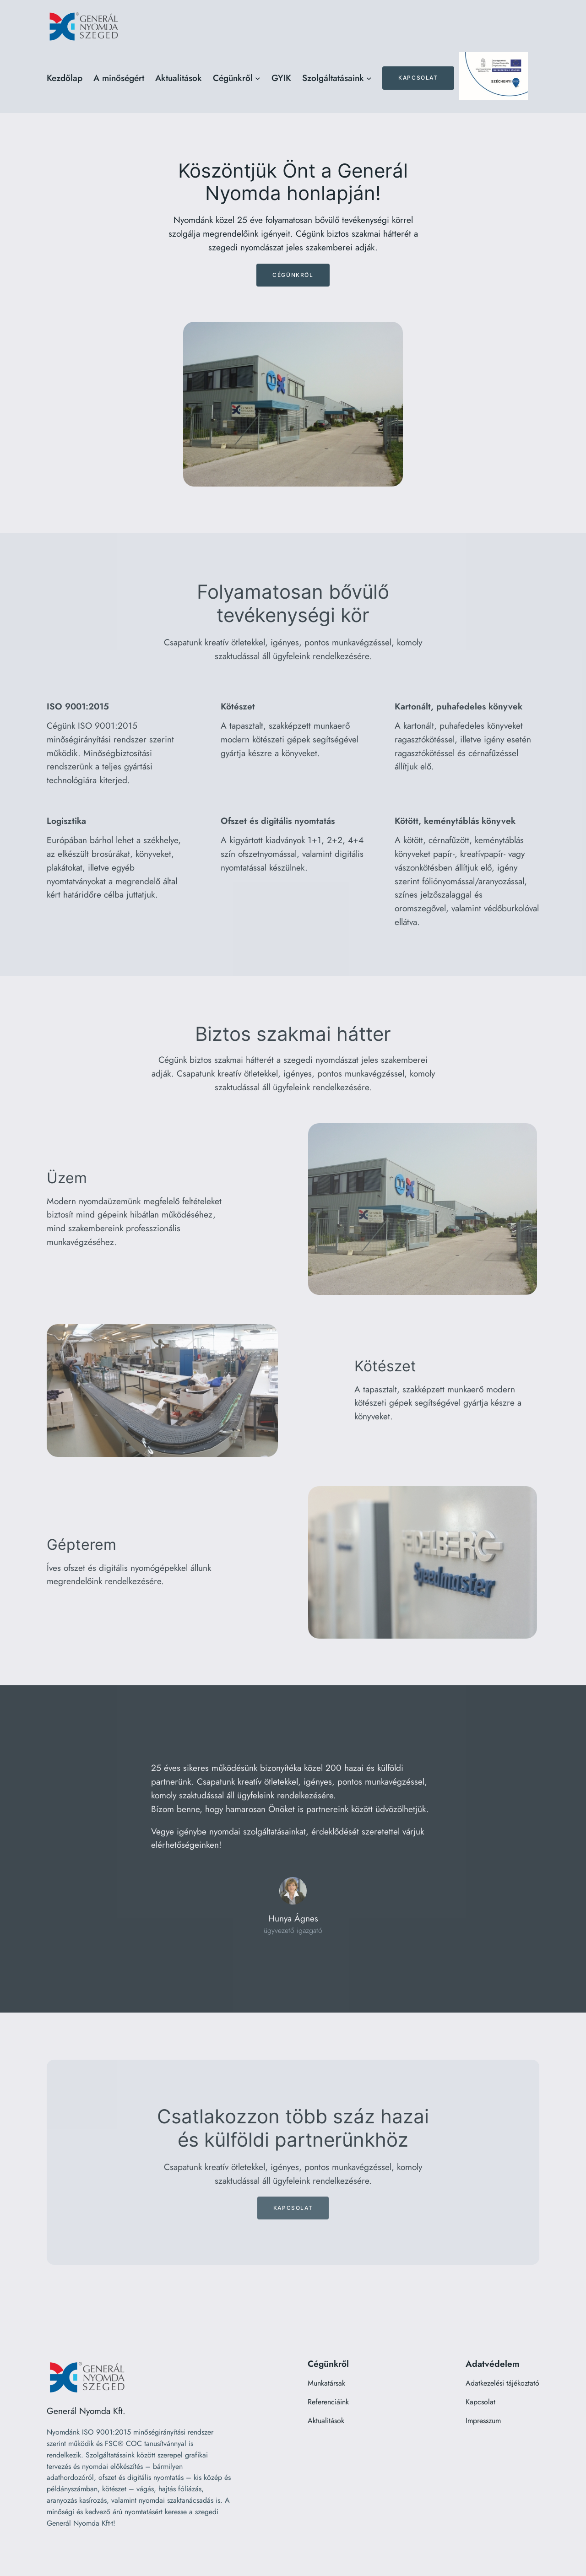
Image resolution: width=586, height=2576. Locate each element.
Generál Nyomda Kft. (86, 2410)
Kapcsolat (418, 77)
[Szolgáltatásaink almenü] (369, 78)
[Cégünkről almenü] (257, 78)
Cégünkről (292, 274)
